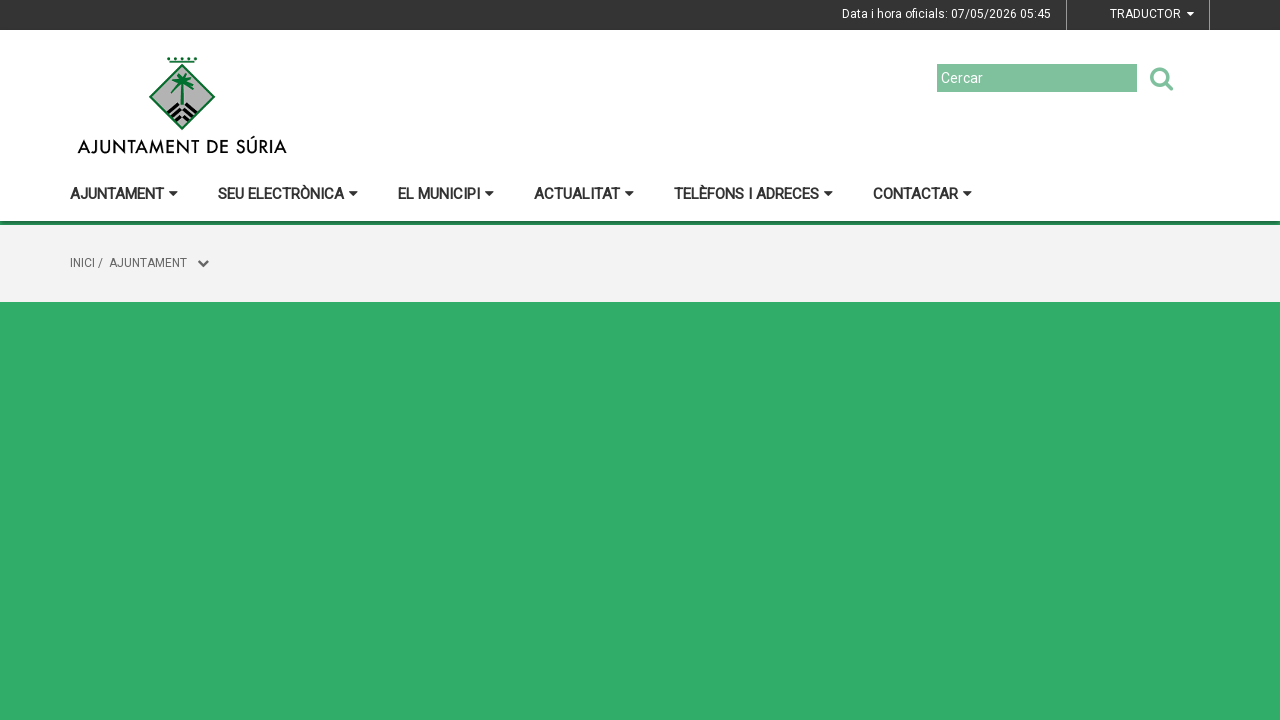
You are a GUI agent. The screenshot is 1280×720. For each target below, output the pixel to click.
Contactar (922, 194)
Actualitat (584, 194)
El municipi (446, 194)
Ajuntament (124, 194)
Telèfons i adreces (753, 194)
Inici (82, 263)
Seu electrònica (288, 194)
